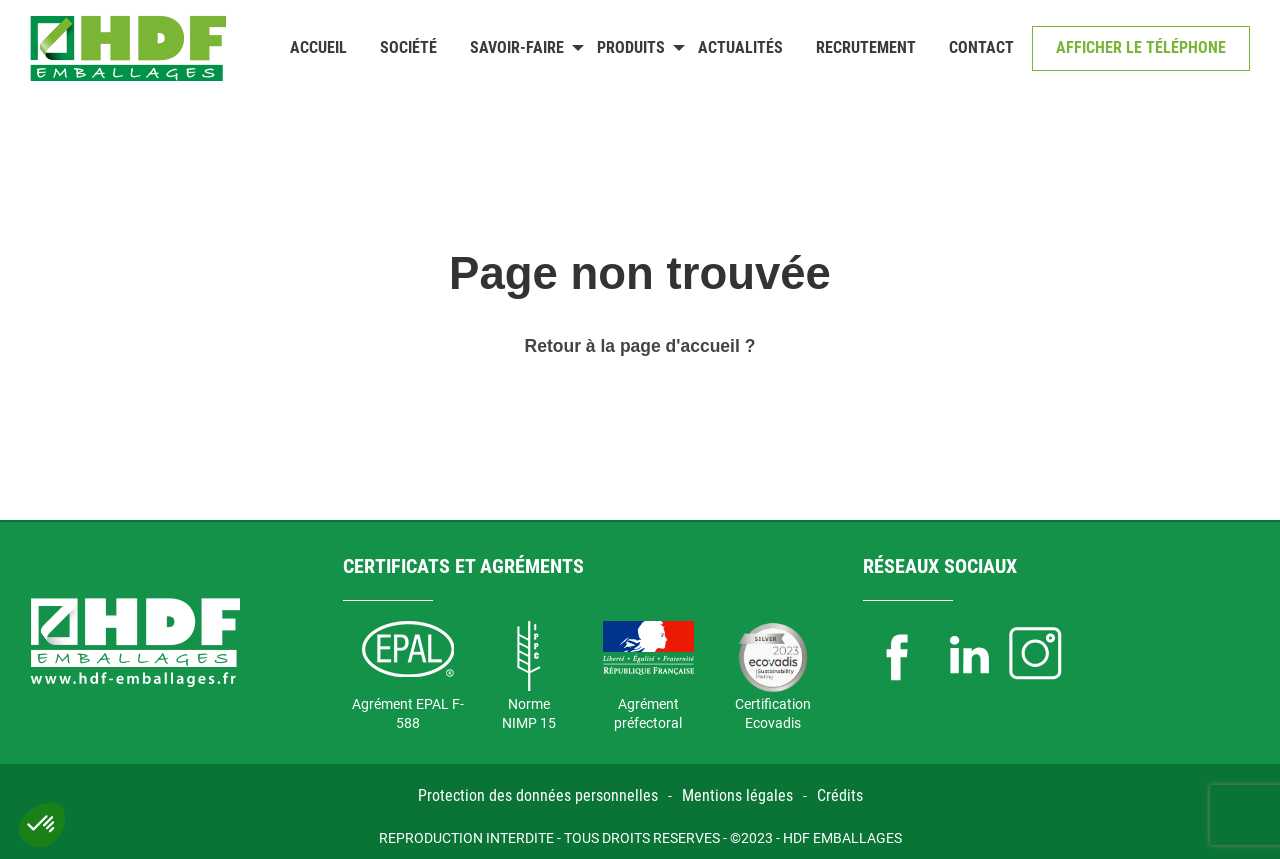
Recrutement (866, 47)
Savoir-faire (517, 47)
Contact (981, 47)
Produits (631, 47)
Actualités (740, 47)
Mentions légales (737, 795)
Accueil (318, 47)
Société (408, 47)
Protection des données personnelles (538, 795)
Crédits (840, 795)
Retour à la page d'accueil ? (640, 346)
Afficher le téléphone (1141, 47)
